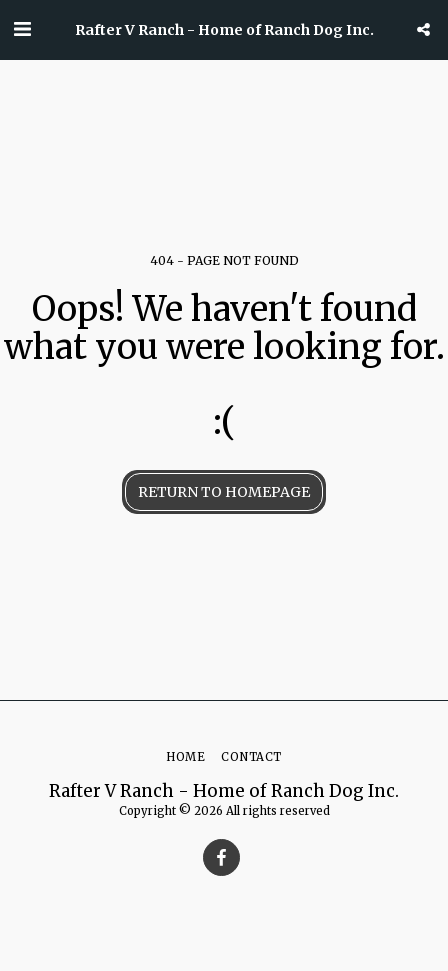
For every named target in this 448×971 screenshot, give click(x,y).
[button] (22, 28)
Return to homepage (224, 492)
